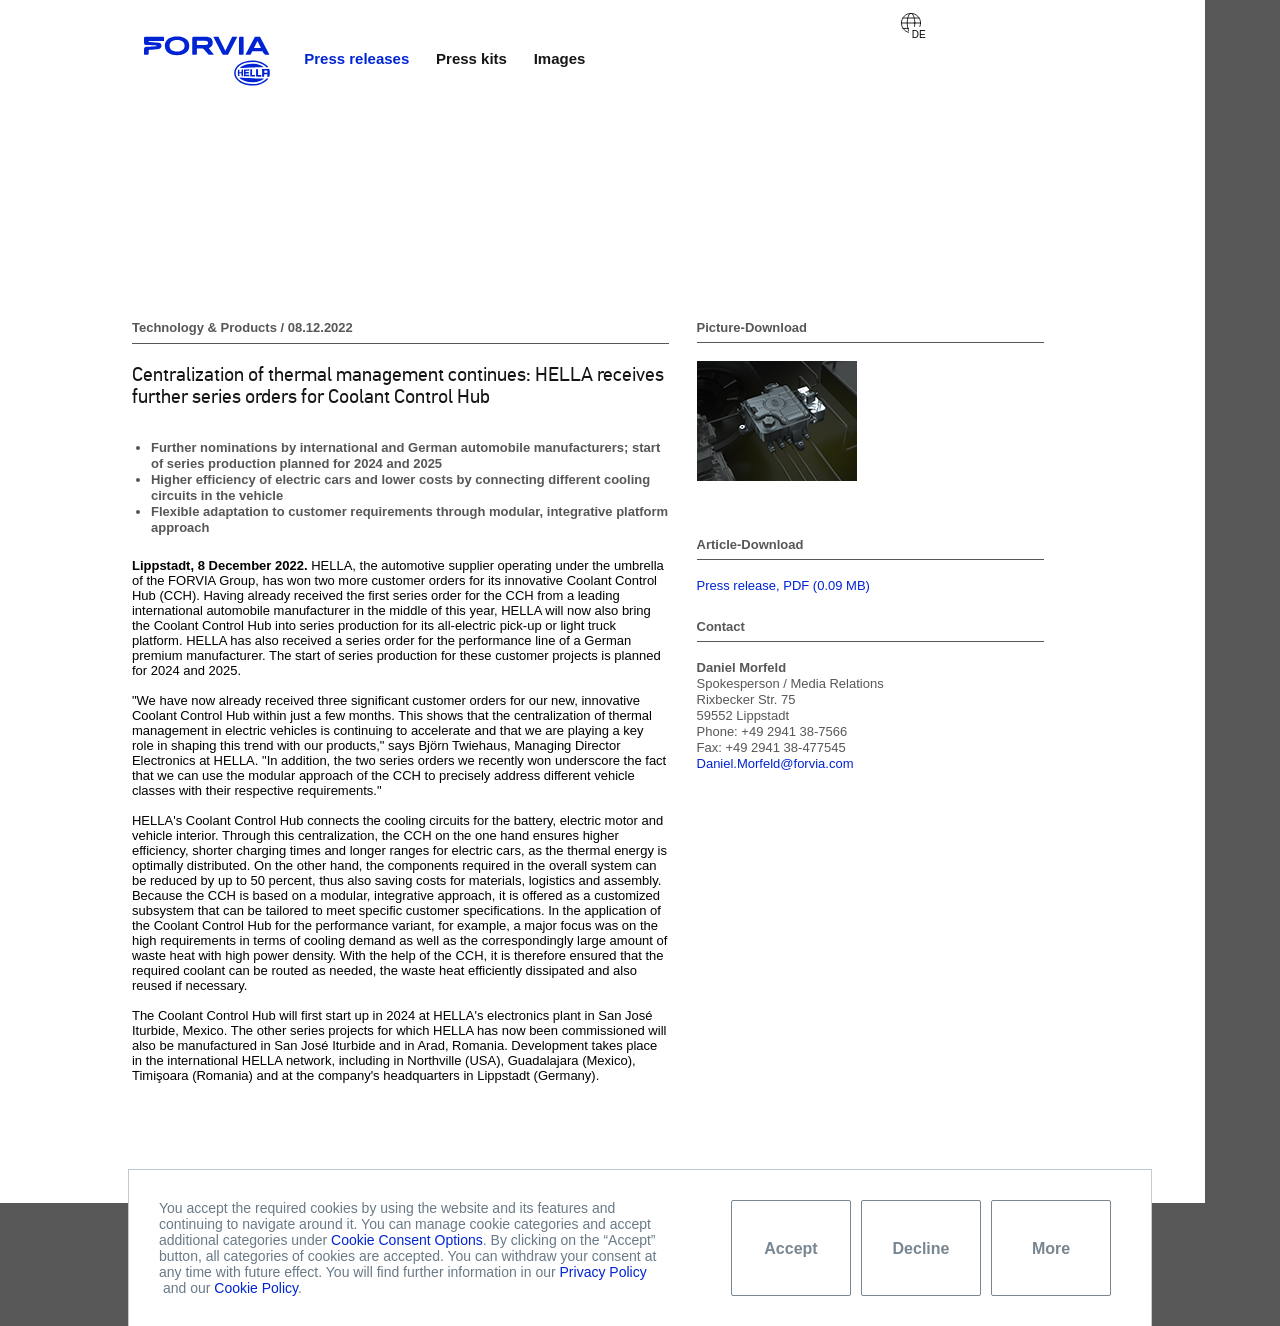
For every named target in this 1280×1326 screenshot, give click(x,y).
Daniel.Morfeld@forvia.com (775, 763)
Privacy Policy (603, 1272)
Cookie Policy (256, 1288)
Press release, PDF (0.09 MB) (783, 585)
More (1051, 1248)
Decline (921, 1248)
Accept (790, 1248)
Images (560, 58)
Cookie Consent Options (407, 1240)
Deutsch (911, 23)
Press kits (471, 58)
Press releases (356, 58)
